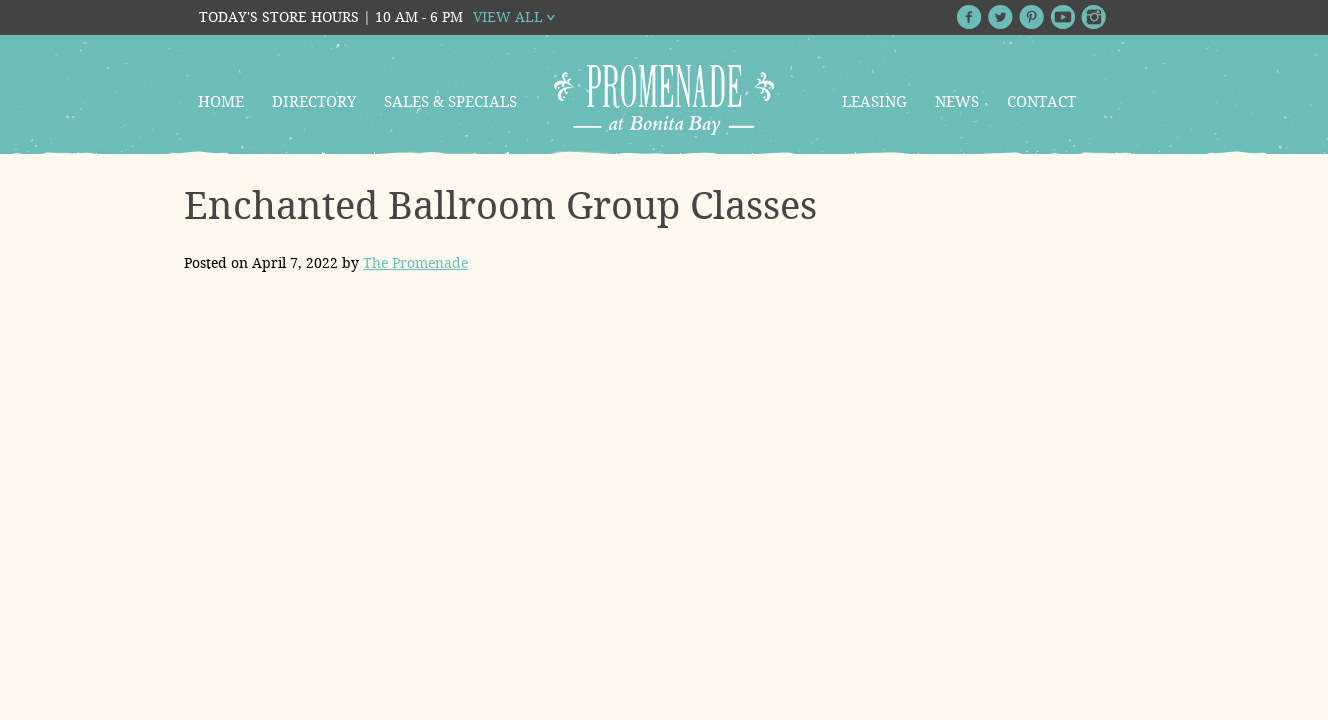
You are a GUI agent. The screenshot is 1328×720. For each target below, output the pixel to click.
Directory (314, 102)
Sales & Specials (450, 102)
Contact (1041, 102)
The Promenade (415, 263)
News (957, 102)
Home (221, 102)
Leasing (874, 102)
